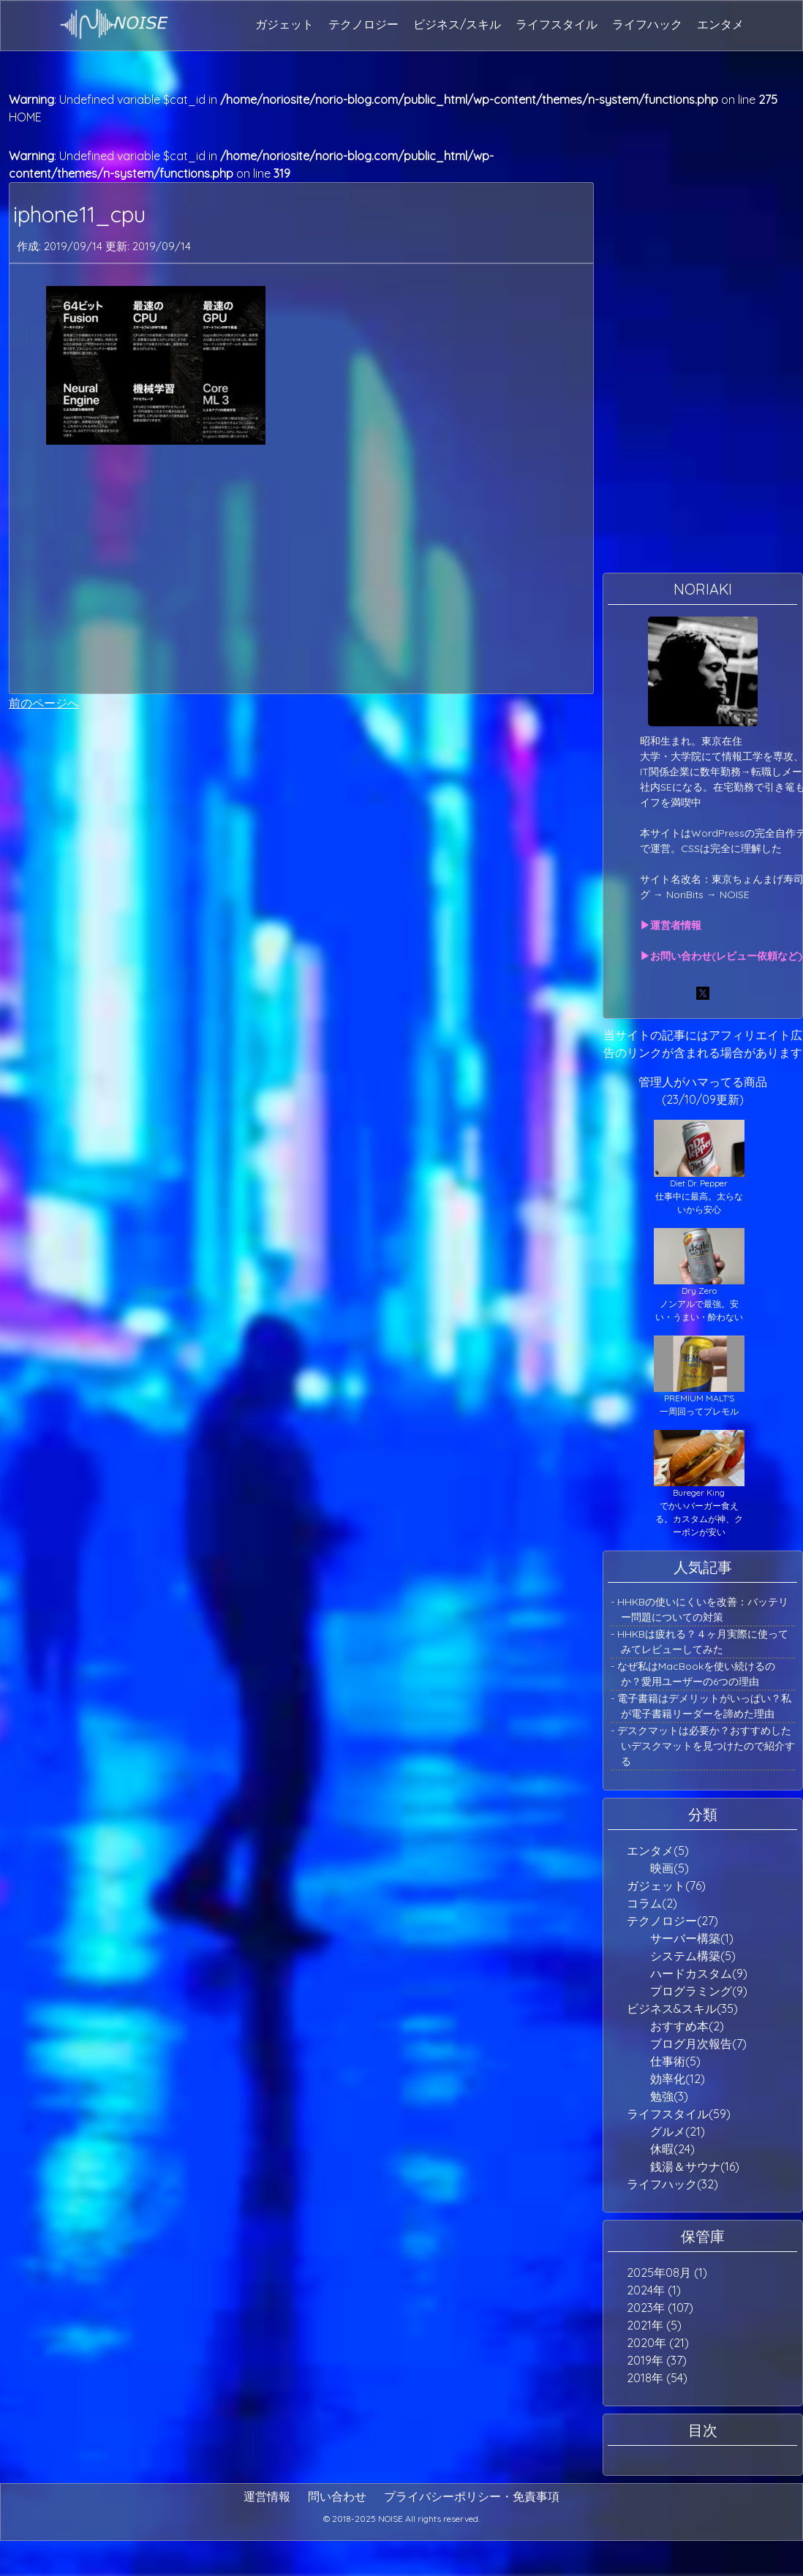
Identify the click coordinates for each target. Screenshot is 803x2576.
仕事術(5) (675, 2061)
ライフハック (647, 24)
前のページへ (44, 703)
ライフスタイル (556, 24)
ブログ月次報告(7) (698, 2043)
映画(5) (669, 1868)
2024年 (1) (654, 2290)
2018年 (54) (657, 2377)
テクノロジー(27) (672, 1920)
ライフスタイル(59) (679, 2113)
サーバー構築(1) (692, 1938)
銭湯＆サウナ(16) (694, 2166)
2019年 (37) (657, 2360)
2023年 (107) (660, 2307)
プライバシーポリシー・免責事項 (471, 2496)
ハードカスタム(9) (698, 1973)
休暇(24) (672, 2149)
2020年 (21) (658, 2342)
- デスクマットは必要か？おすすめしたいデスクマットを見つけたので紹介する (703, 1746)
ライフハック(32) (672, 2184)
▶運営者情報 (670, 925)
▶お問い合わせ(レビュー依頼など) (721, 956)
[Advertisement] (291, 569)
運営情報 (267, 2496)
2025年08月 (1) (667, 2272)
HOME (25, 117)
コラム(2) (652, 1903)
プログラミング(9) (698, 1991)
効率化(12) (677, 2078)
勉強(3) (669, 2096)
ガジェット (284, 24)
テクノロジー (363, 24)
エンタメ (720, 24)
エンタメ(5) (658, 1850)
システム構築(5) (693, 1955)
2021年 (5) (654, 2325)
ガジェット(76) (666, 1885)
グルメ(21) (677, 2131)
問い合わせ (337, 2496)
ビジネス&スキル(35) (682, 2008)
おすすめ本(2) (687, 2026)
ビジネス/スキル (457, 24)
